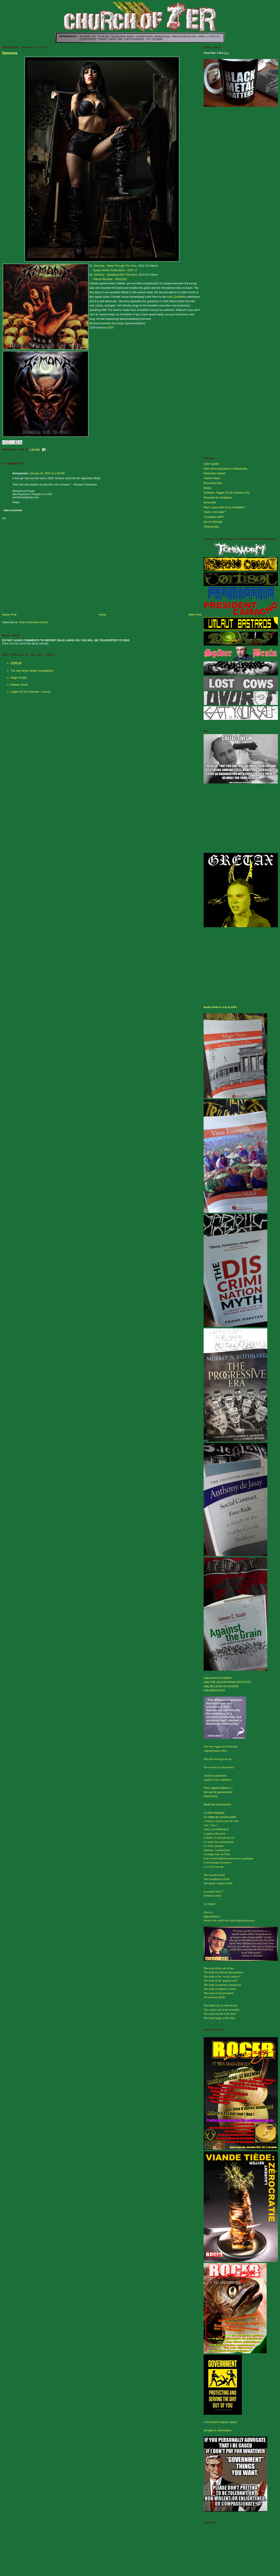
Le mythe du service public (220, 1817)
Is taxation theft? (214, 516)
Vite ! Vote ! (210, 1825)
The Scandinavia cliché (216, 1879)
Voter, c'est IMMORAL (217, 1829)
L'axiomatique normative (217, 1862)
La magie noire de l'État (217, 1854)
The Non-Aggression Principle (221, 1746)
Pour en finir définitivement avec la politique (228, 1858)
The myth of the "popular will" (221, 1980)
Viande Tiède (212, 478)
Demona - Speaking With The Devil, (116, 274)
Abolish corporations (215, 1775)
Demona (9, 53)
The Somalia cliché (214, 1875)
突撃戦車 (16, 663)
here (11, 643)
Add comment (13, 510)
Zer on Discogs (213, 521)
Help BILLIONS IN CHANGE (221, 1686)
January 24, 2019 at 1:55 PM (46, 473)
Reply (15, 502)
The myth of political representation (223, 1972)
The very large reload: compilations (32, 670)
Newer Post (9, 614)
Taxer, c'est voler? (215, 512)
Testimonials (211, 526)
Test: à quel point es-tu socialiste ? (225, 507)
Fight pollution (212, 1916)
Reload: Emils (19, 684)
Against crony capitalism (217, 1779)
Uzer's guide (211, 463)
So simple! (210, 1903)
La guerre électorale (215, 1833)
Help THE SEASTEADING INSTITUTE (227, 1682)
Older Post (195, 614)
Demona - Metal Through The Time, (116, 265)
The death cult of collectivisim (220, 2005)
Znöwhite (180, 296)
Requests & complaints (218, 497)
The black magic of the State (219, 2018)
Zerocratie (210, 502)
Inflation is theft (212, 1895)
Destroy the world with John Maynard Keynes (229, 1920)
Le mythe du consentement (218, 1841)
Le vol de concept (213, 1866)
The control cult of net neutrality (221, 2009)
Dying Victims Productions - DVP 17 (115, 270)
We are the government (218, 1792)
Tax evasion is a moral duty (219, 1767)
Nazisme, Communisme (217, 1850)
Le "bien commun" (214, 1845)
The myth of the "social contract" (222, 1976)
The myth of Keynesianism (219, 1993)
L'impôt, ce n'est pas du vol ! (219, 1837)
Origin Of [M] (18, 677)
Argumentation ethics (215, 1750)
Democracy (211, 1796)
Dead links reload (214, 473)
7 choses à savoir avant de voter (221, 1821)
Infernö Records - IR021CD (110, 279)
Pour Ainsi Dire (213, 483)
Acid (169, 296)
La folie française (214, 1812)
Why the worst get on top (218, 1759)
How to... (209, 1912)
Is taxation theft (213, 1891)
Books (207, 488)
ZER (110, 327)
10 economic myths (214, 1997)
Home (102, 614)
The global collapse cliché (218, 1883)
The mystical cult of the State (220, 2013)
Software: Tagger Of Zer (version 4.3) (226, 492)
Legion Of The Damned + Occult (30, 691)
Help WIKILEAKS (214, 1690)
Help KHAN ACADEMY (218, 1678)
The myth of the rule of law (219, 1968)
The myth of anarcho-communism (222, 1984)
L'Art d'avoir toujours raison (220, 2422)
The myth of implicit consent (220, 1988)
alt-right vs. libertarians (217, 2430)
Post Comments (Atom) (33, 622)
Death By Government (217, 1804)
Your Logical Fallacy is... (218, 1787)
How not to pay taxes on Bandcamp (225, 468)
